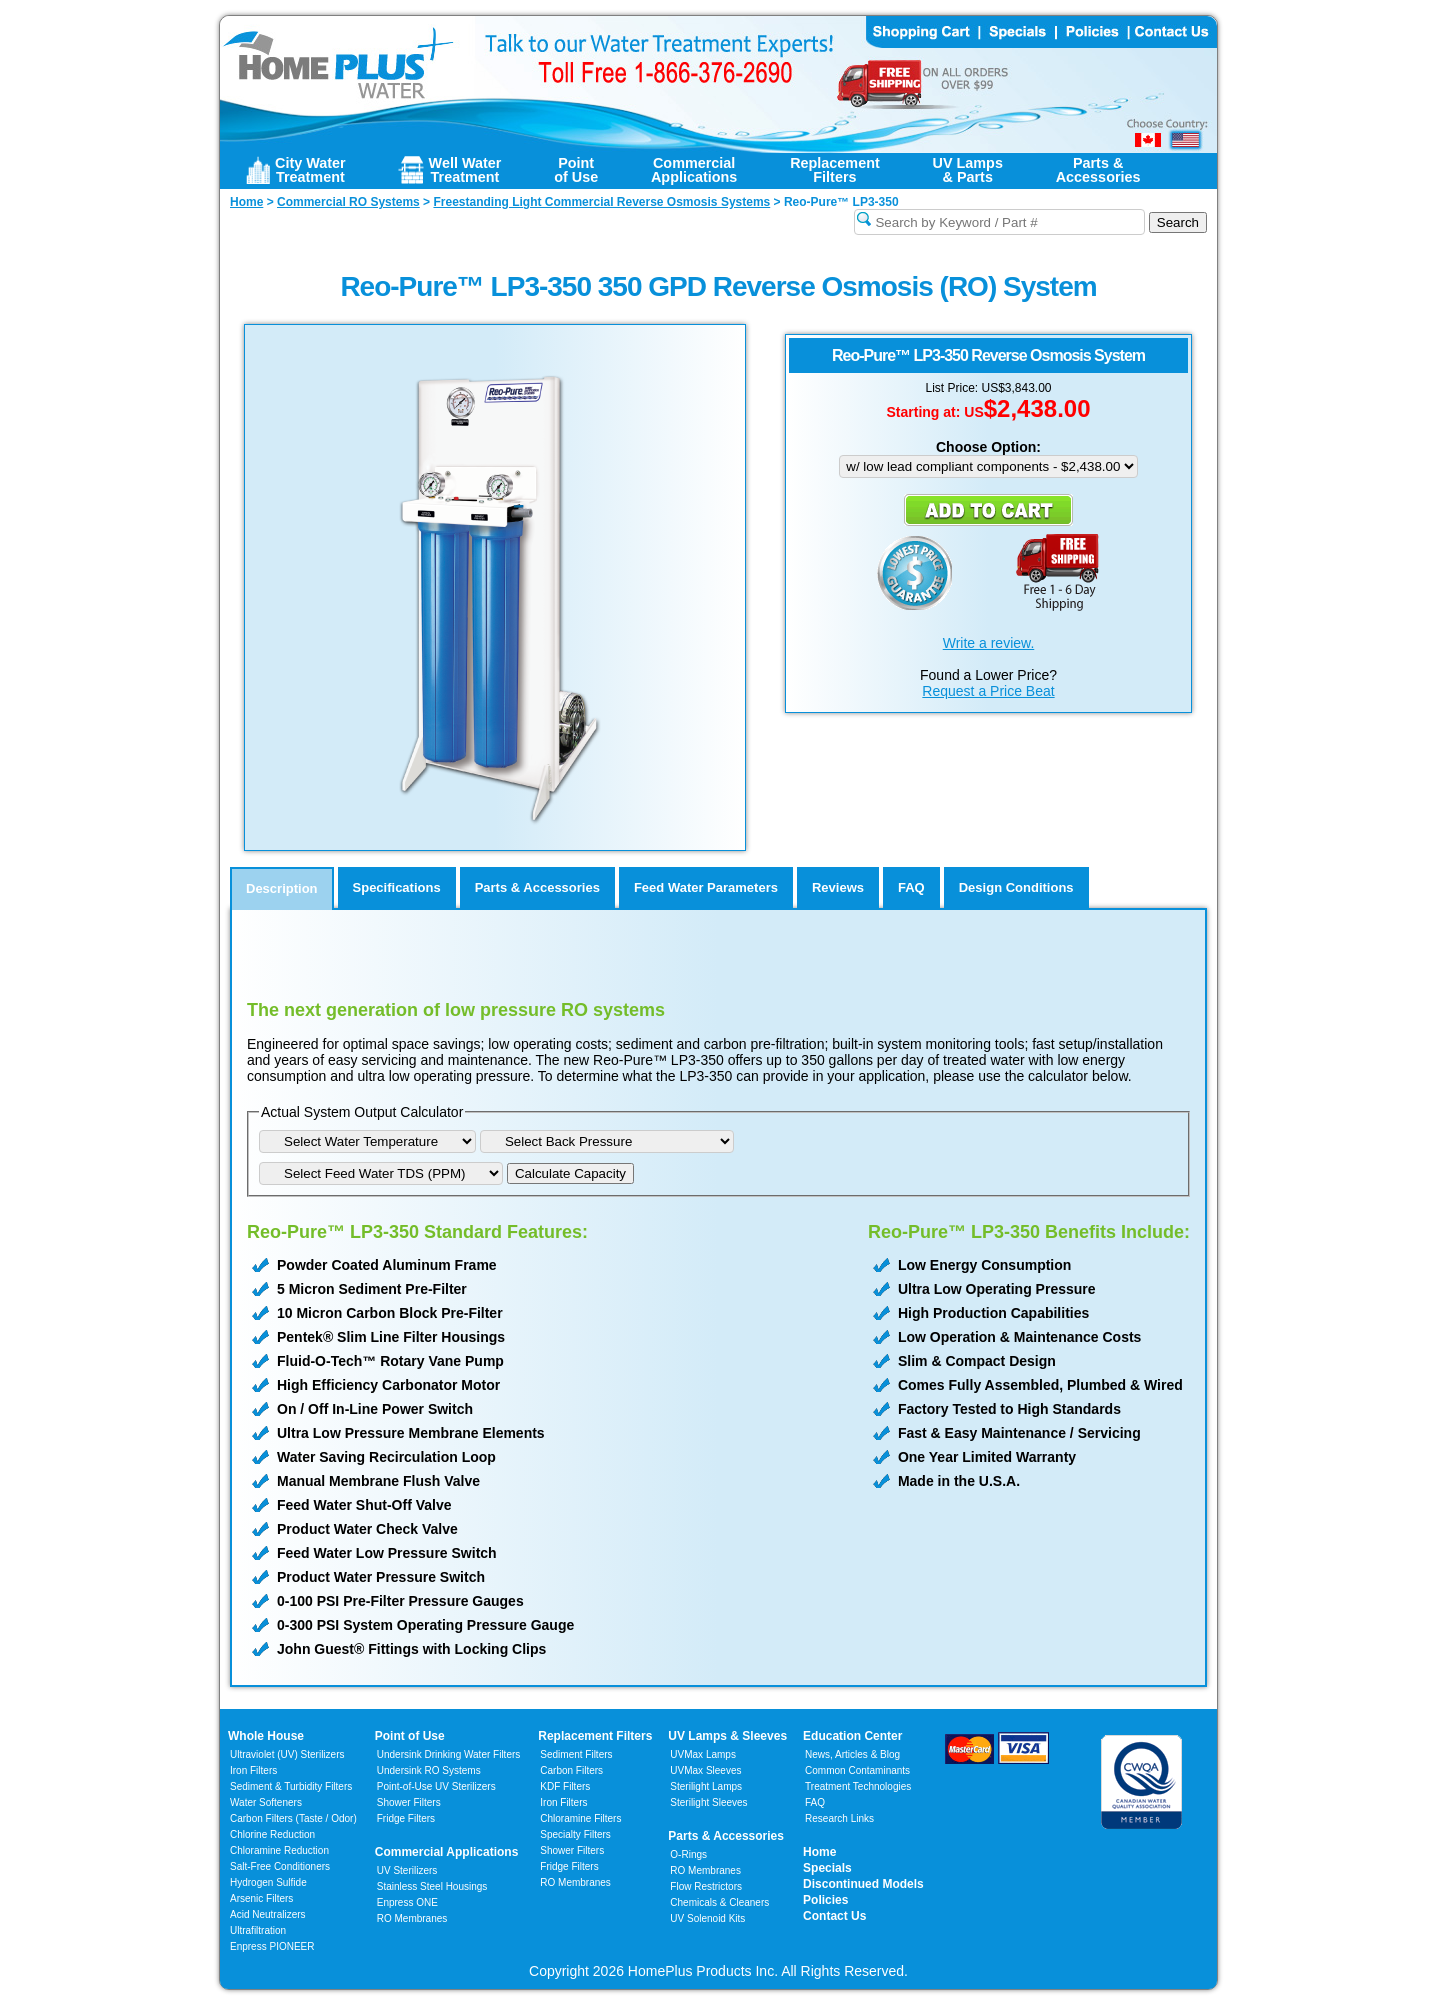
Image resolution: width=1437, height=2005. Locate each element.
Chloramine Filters (580, 1818)
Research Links (839, 1818)
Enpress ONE (407, 1902)
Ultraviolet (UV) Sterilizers (287, 1754)
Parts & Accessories (726, 1836)
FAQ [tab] (911, 887)
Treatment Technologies (858, 1786)
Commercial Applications (447, 1852)
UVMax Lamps (703, 1754)
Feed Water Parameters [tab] (706, 887)
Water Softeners (266, 1802)
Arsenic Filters (261, 1898)
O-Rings (688, 1854)
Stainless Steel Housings (432, 1886)
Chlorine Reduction (272, 1834)
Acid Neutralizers (268, 1914)
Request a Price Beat (988, 691)
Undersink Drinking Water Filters (449, 1754)
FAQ (815, 1802)
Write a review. (989, 643)
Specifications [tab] (397, 887)
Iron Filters (253, 1770)
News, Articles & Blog (852, 1754)
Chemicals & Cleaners (719, 1902)
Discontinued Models (863, 1884)
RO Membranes (412, 1918)
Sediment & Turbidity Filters (291, 1786)
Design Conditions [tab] (1016, 887)
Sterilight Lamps (706, 1786)
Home (819, 1852)
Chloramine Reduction (279, 1850)
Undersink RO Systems (429, 1770)
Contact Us (834, 1916)
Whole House (266, 1736)
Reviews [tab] (838, 887)
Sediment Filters (576, 1754)
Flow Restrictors (706, 1886)
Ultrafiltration (258, 1930)
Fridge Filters (406, 1818)
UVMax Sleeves (705, 1770)
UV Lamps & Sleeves (727, 1736)
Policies (825, 1900)
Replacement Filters (595, 1736)
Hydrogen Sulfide (268, 1882)
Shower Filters (409, 1802)
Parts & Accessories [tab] (537, 887)
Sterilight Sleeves (708, 1802)
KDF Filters (565, 1786)
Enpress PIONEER (272, 1946)
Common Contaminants (857, 1770)
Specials (827, 1868)
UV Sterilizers (407, 1870)
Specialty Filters (575, 1834)
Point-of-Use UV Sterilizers (436, 1786)
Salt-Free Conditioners (280, 1866)
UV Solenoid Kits (707, 1918)
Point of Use (410, 1736)
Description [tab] (282, 888)
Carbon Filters (293, 1818)
